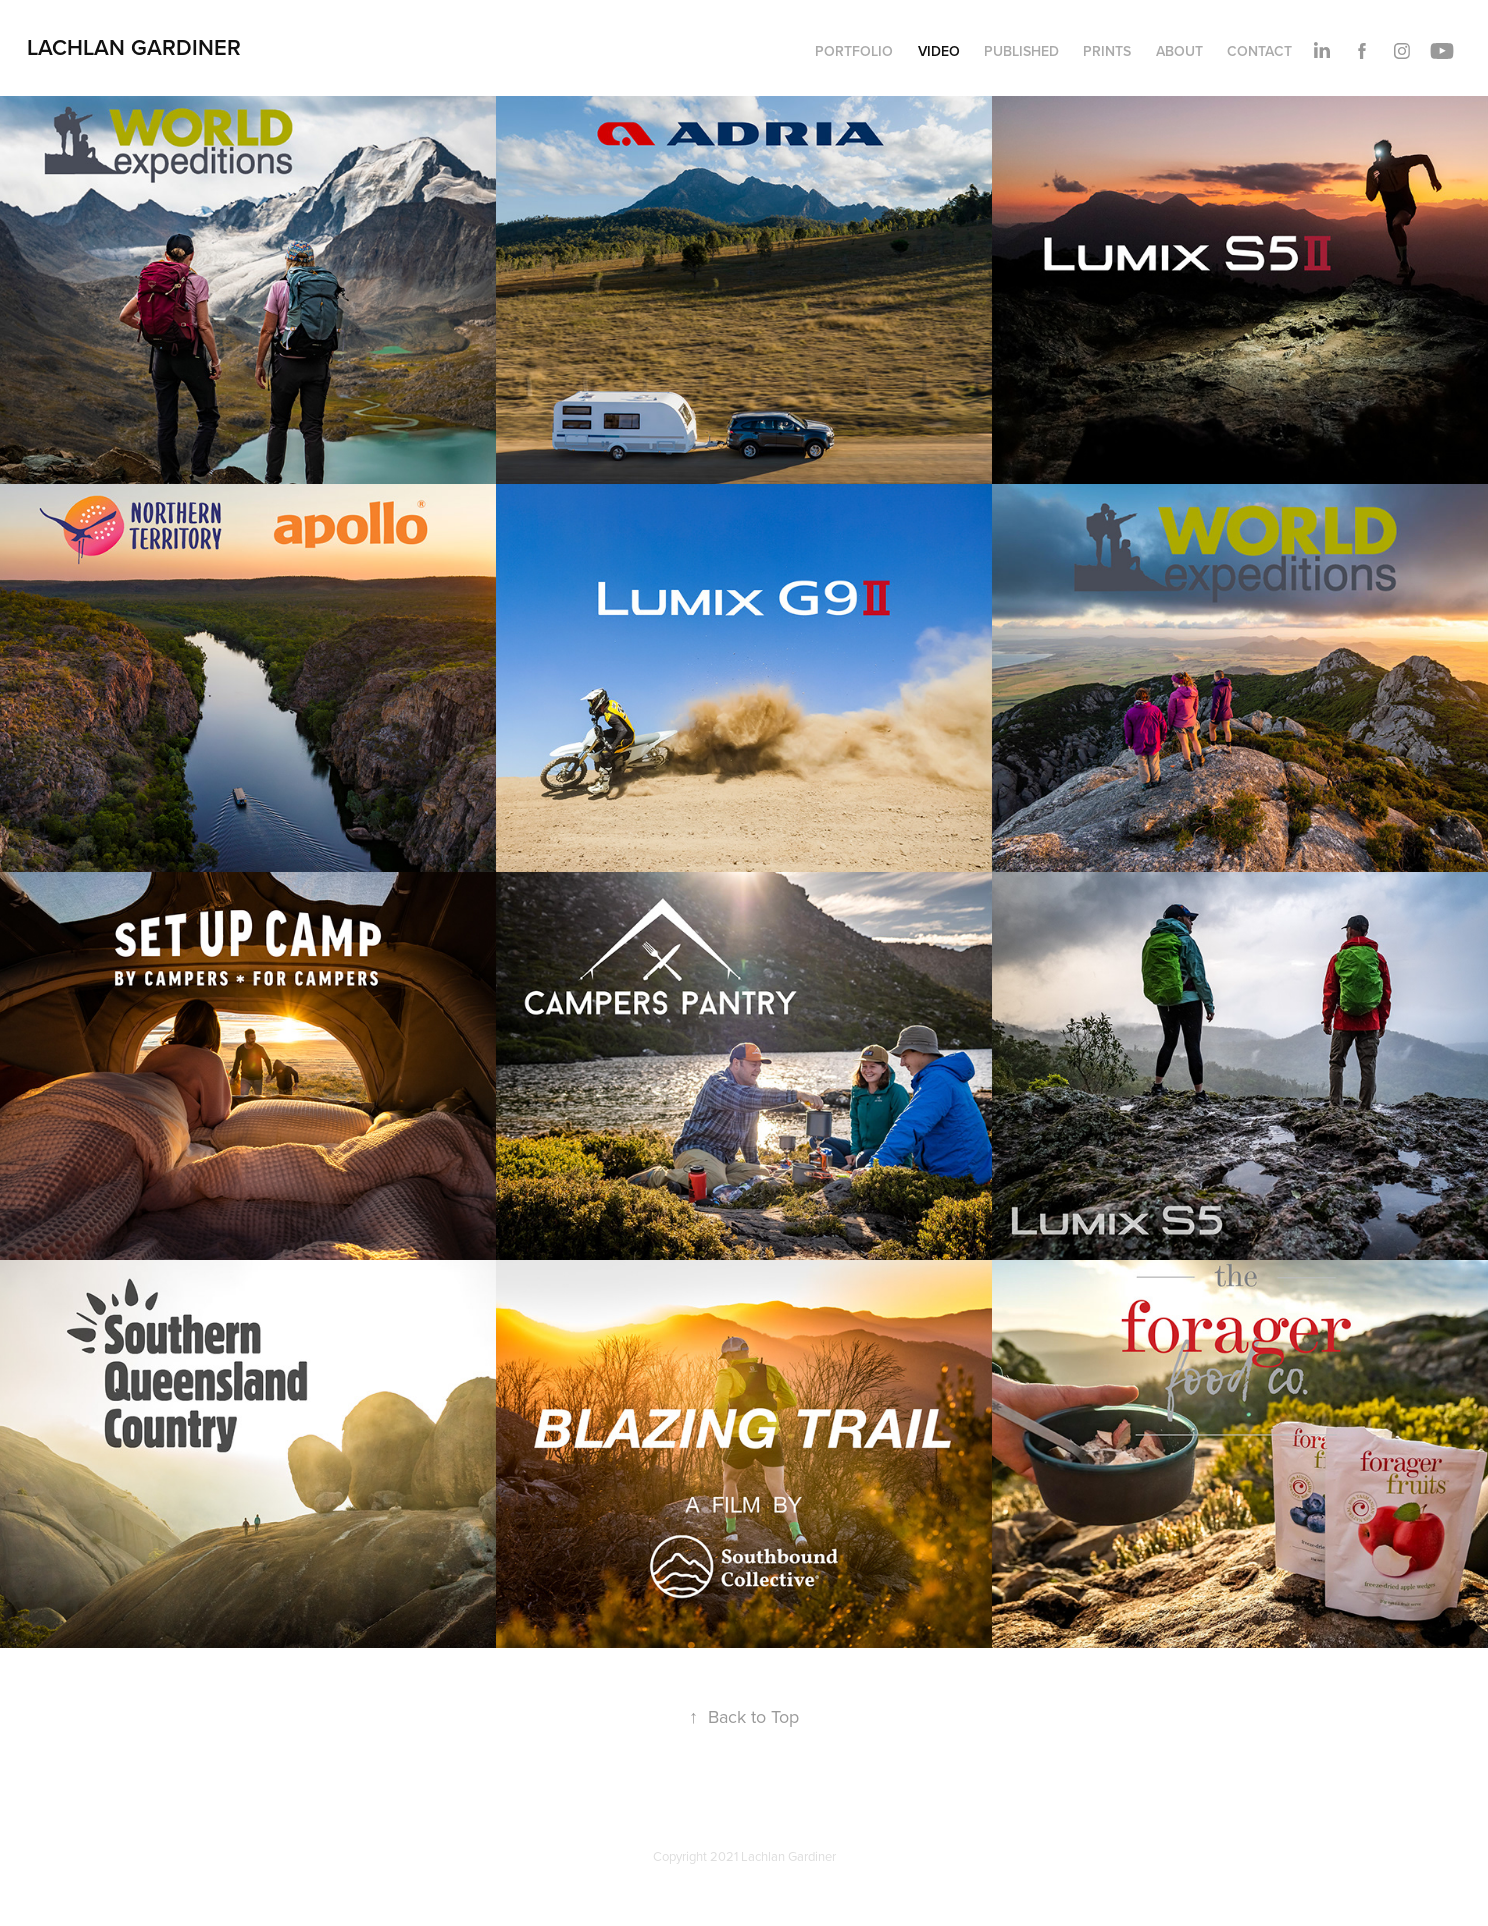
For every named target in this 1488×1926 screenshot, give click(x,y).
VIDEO (939, 51)
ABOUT (1179, 51)
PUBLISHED (1021, 51)
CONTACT (1259, 51)
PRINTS (1107, 51)
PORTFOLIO (854, 51)
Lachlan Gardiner (134, 47)
